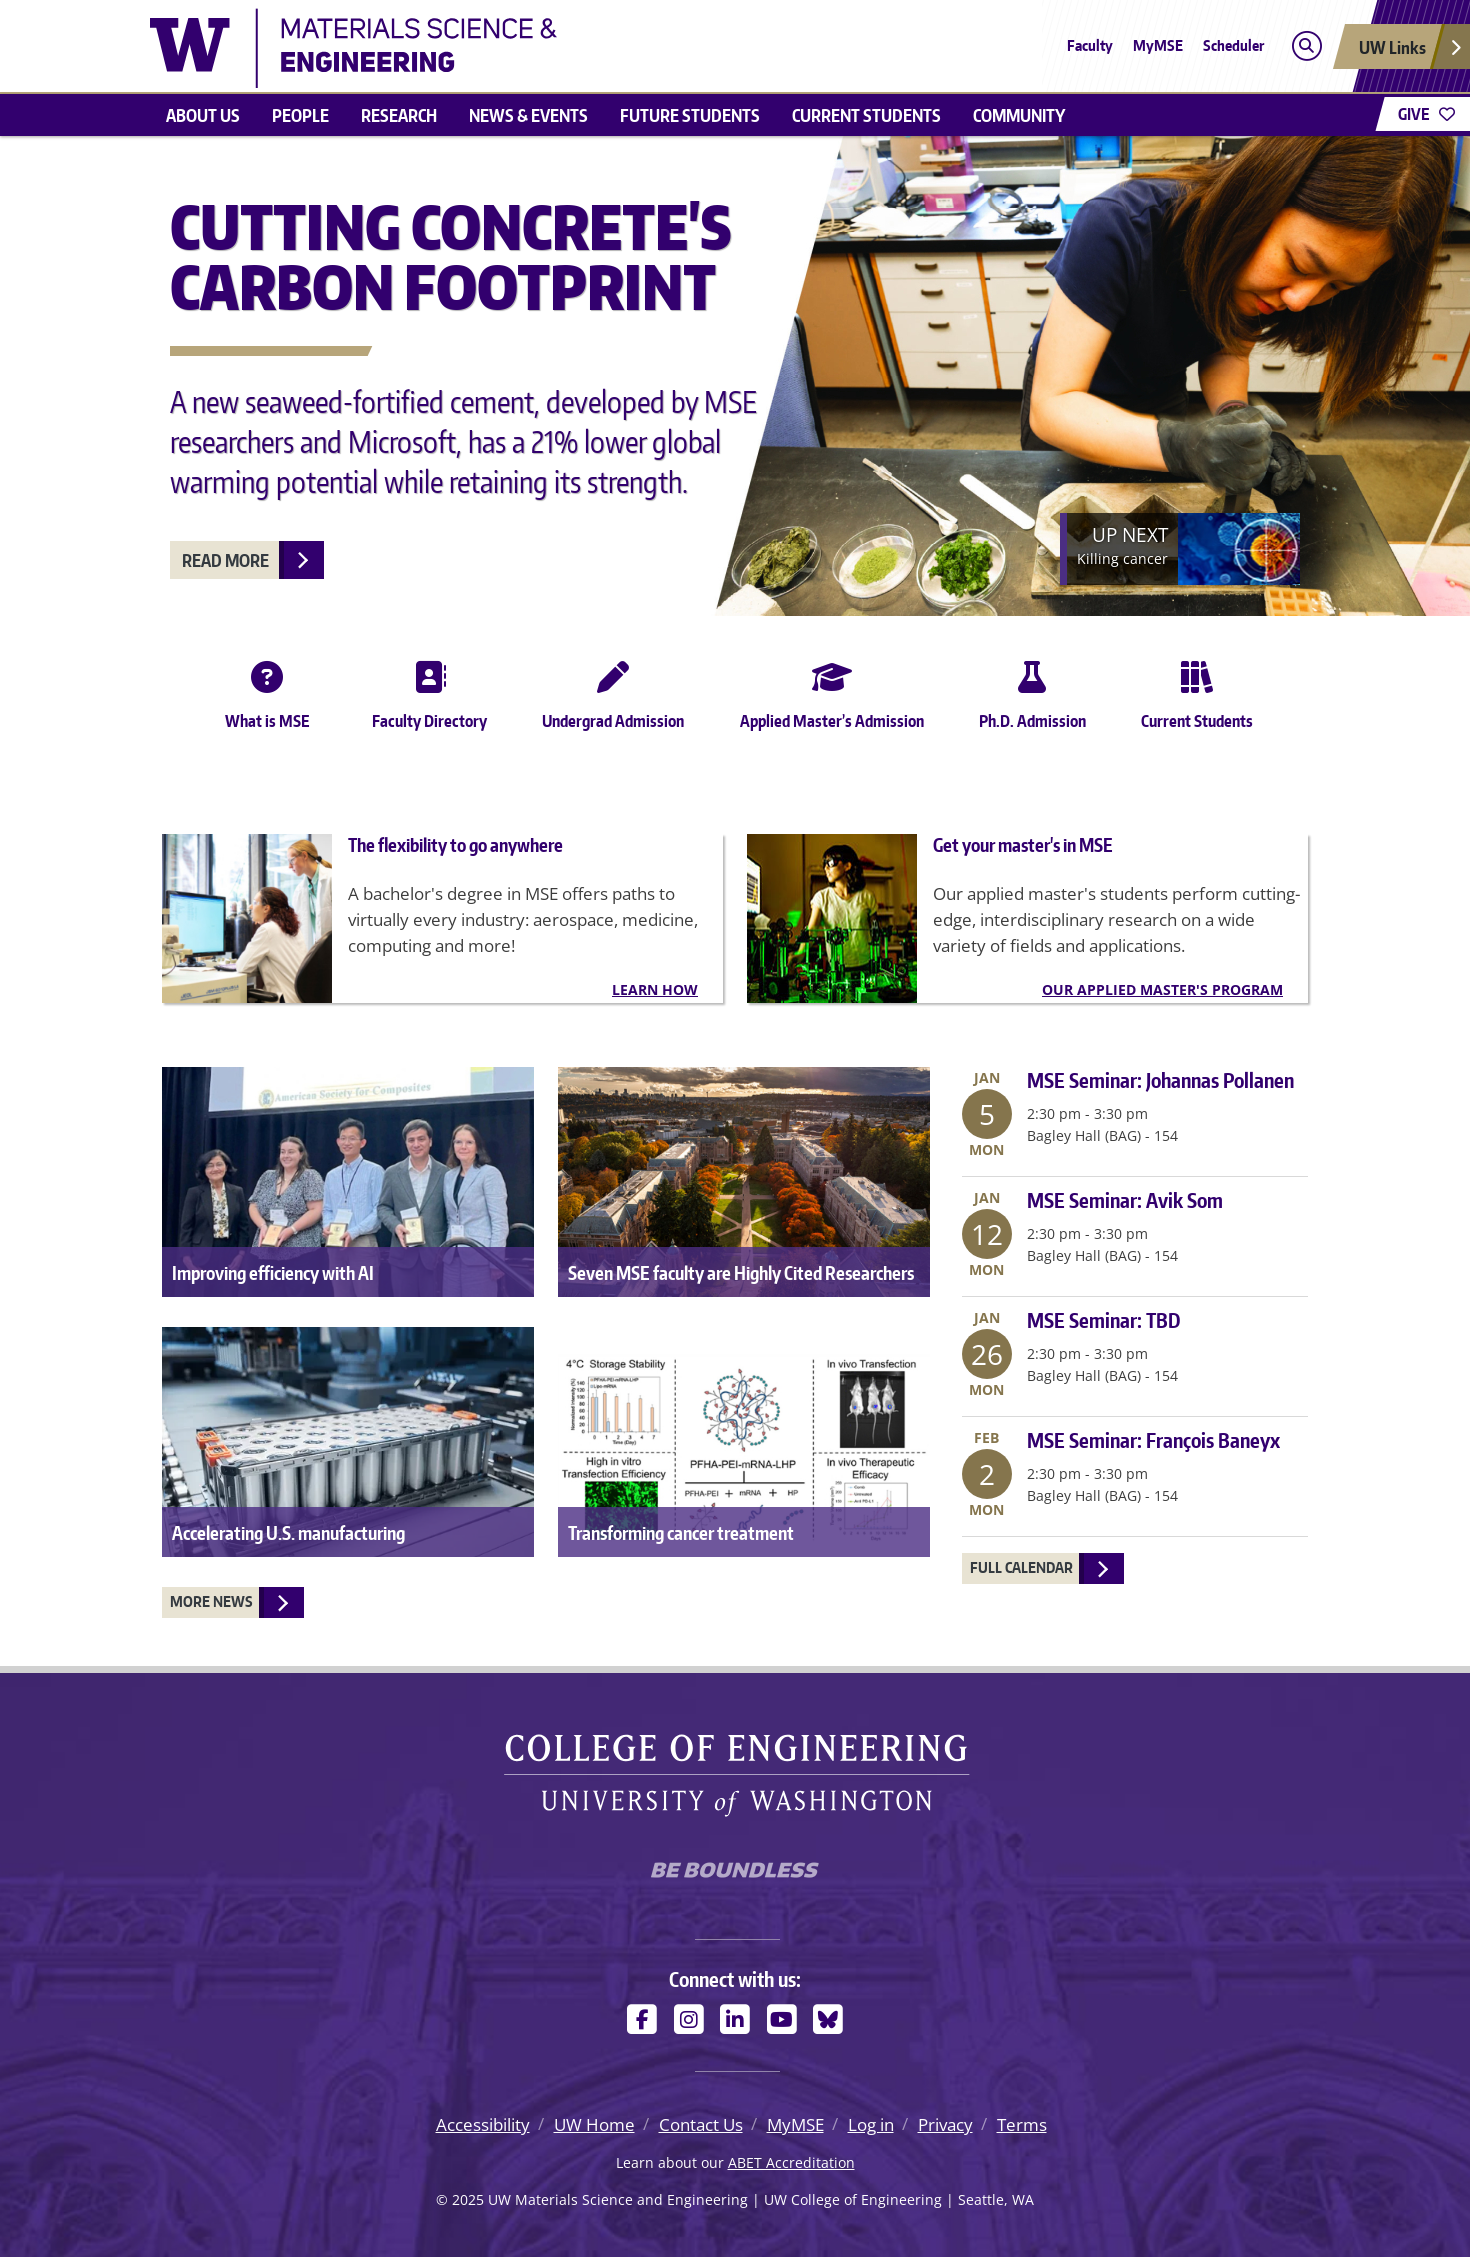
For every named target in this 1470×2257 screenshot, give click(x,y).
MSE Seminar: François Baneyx (1153, 1440)
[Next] (1180, 549)
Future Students (690, 115)
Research (399, 115)
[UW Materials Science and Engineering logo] (353, 46)
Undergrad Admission (613, 691)
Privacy (945, 2124)
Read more (225, 560)
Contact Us (701, 2124)
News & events (528, 115)
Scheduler (1233, 45)
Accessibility (483, 2124)
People (300, 115)
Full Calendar (1021, 1567)
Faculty (1090, 45)
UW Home (594, 2124)
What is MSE (267, 691)
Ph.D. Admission (1032, 691)
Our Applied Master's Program (1162, 989)
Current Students (866, 115)
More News (211, 1601)
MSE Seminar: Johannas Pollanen (1160, 1080)
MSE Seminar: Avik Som (1125, 1200)
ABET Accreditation (791, 2162)
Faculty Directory (429, 691)
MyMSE (1158, 45)
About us (203, 115)
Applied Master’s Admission (832, 691)
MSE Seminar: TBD (1103, 1320)
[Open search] (1306, 46)
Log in (871, 2124)
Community (1019, 115)
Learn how (655, 989)
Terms (1022, 2124)
